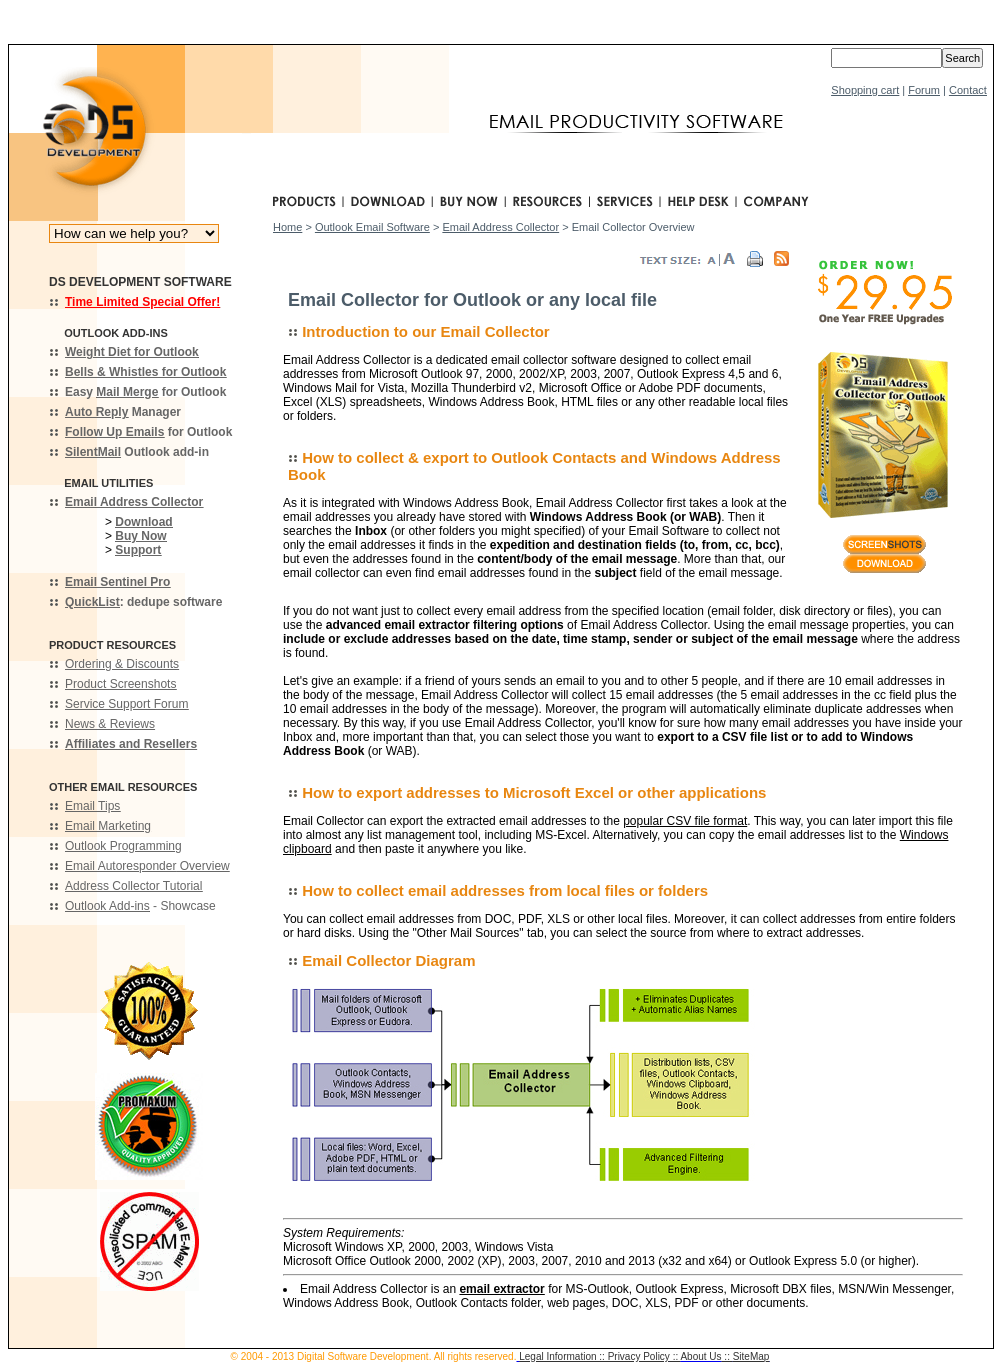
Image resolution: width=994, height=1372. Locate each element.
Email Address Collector (500, 227)
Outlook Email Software (372, 227)
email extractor (501, 1289)
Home (287, 227)
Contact (968, 90)
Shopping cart (865, 90)
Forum (924, 90)
